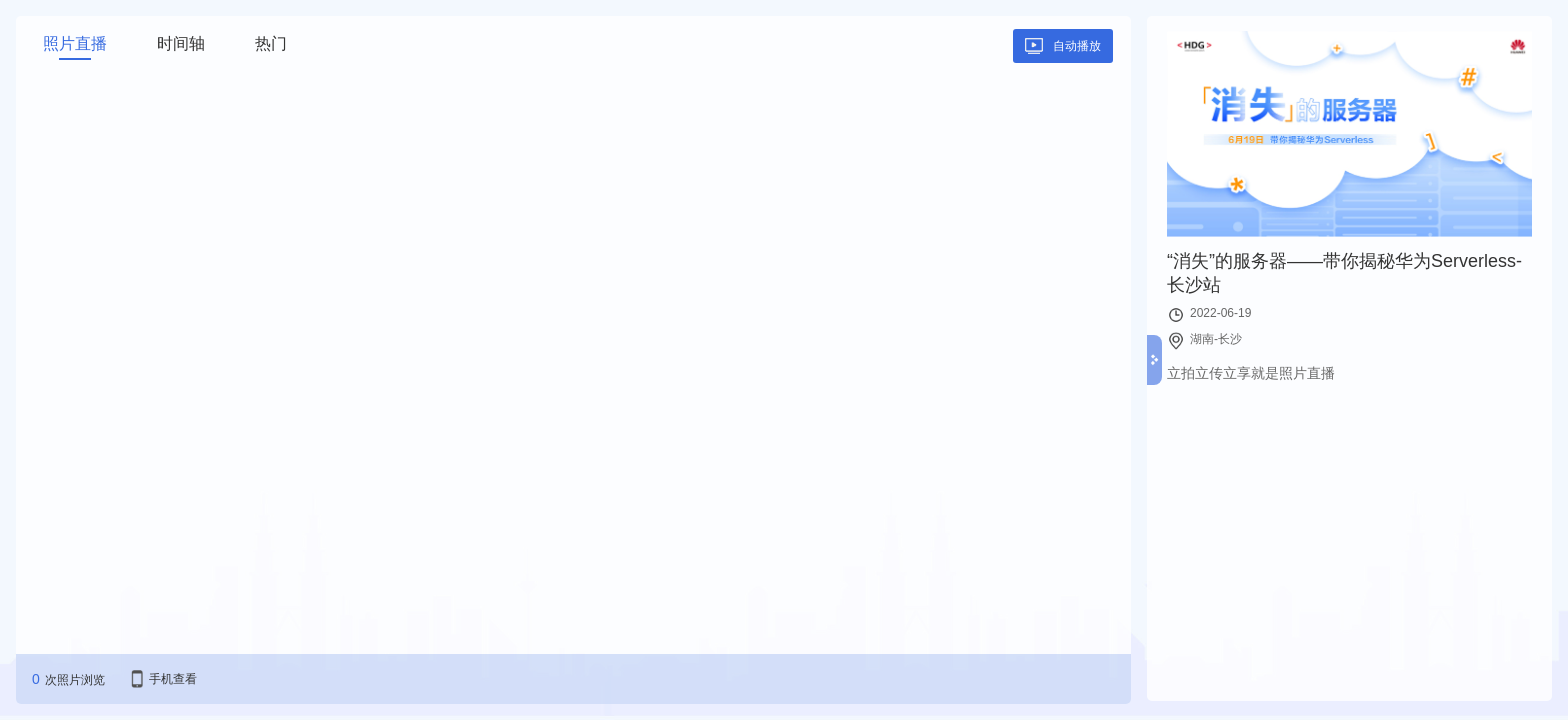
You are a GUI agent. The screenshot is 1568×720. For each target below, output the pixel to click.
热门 (271, 43)
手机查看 (173, 679)
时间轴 (181, 43)
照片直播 (75, 43)
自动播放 (1077, 46)
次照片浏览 (75, 680)
